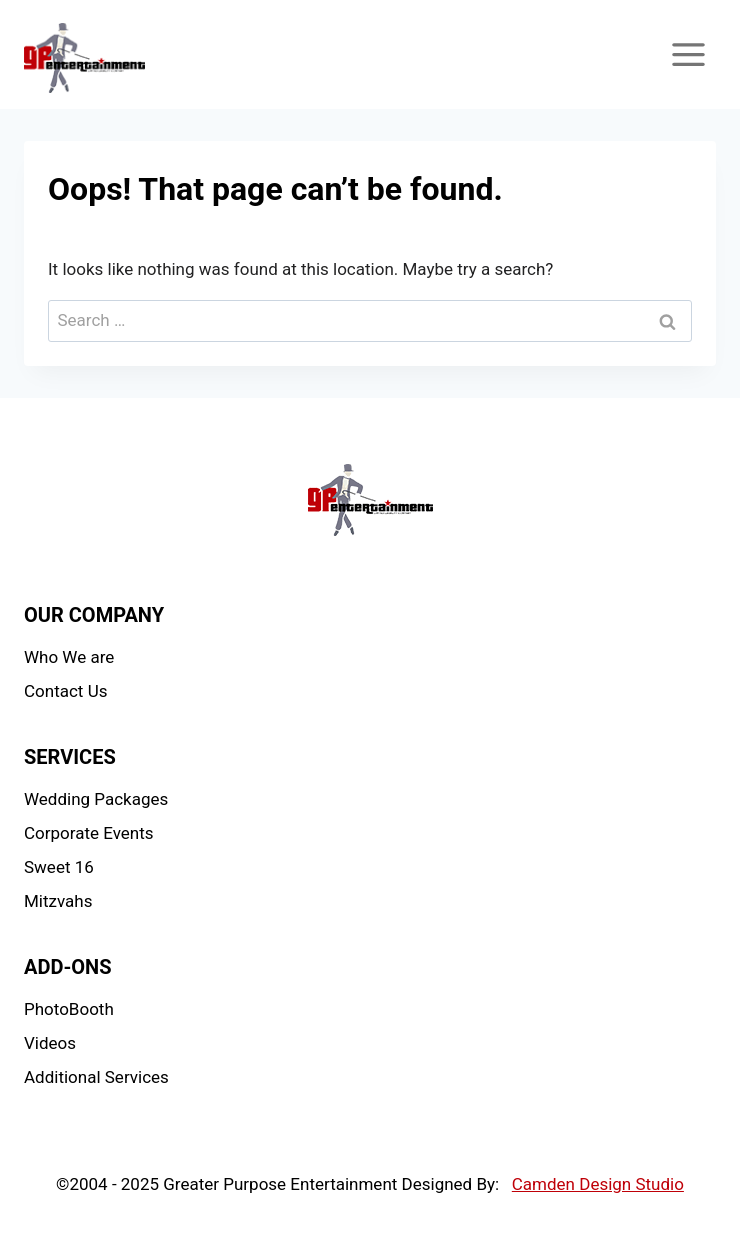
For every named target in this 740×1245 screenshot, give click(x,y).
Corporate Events (89, 833)
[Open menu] (688, 54)
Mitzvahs (58, 901)
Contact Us (65, 691)
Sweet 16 (59, 867)
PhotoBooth (69, 1009)
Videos (50, 1043)
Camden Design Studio (598, 1184)
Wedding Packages (96, 799)
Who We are (69, 657)
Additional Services (96, 1077)
